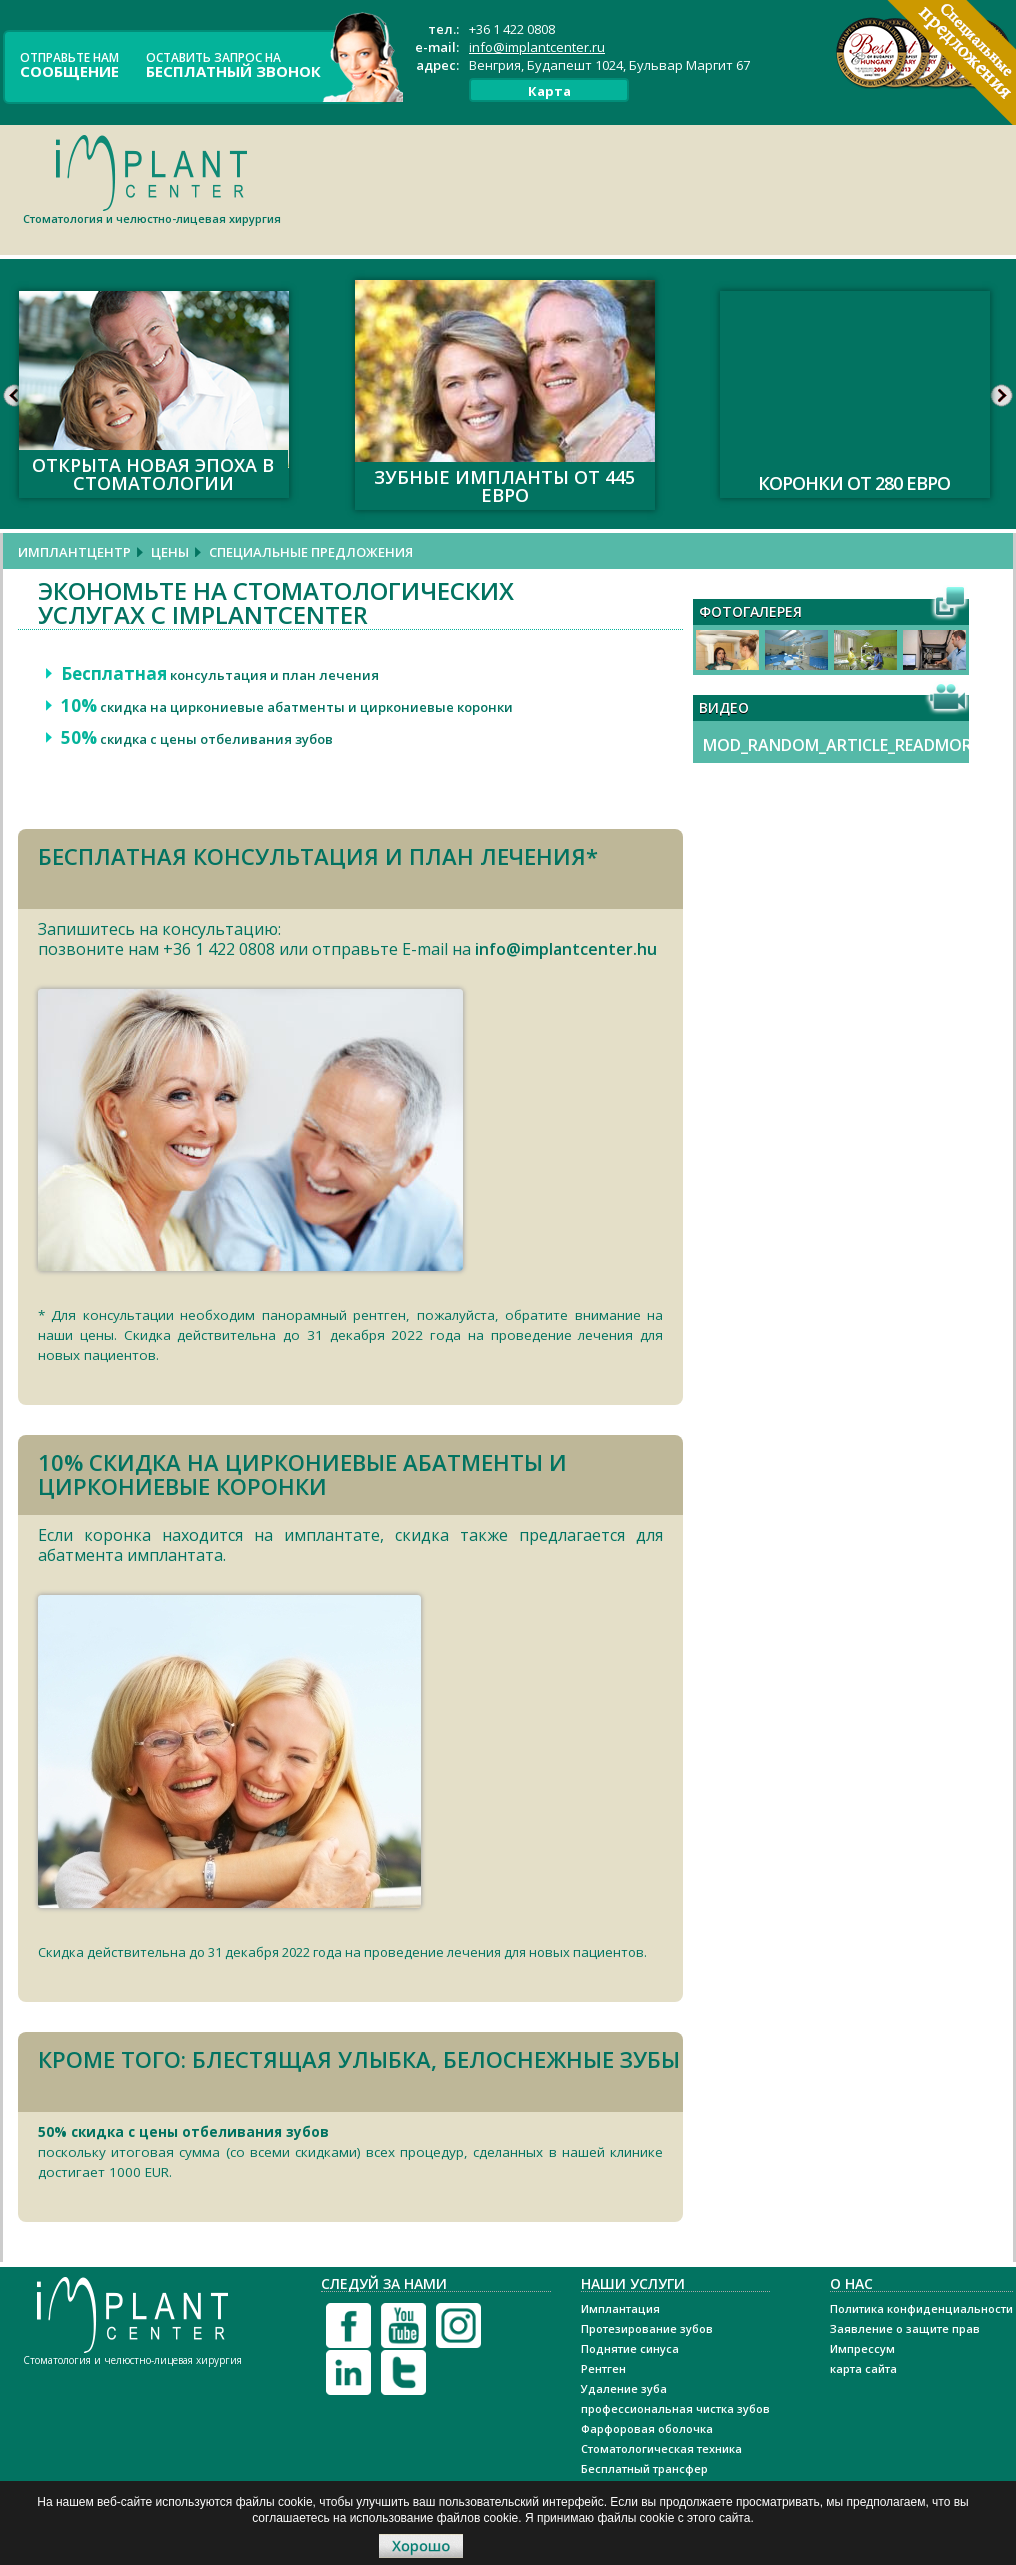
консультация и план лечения (220, 675)
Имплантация (620, 2308)
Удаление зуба (624, 2388)
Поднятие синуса (630, 2348)
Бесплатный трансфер (644, 2468)
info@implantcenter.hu (566, 949)
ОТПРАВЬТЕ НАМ (69, 64)
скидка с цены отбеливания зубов (197, 739)
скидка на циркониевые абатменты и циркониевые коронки (287, 707)
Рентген (603, 2368)
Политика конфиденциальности (921, 2308)
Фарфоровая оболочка (647, 2428)
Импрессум (862, 2348)
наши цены (76, 1335)
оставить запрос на (233, 64)
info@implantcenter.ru (537, 47)
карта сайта (863, 2368)
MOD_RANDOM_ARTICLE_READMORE (841, 745)
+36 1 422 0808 (512, 29)
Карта (549, 91)
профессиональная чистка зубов (675, 2408)
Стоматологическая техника (661, 2448)
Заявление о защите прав (905, 2328)
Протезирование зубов (647, 2328)
